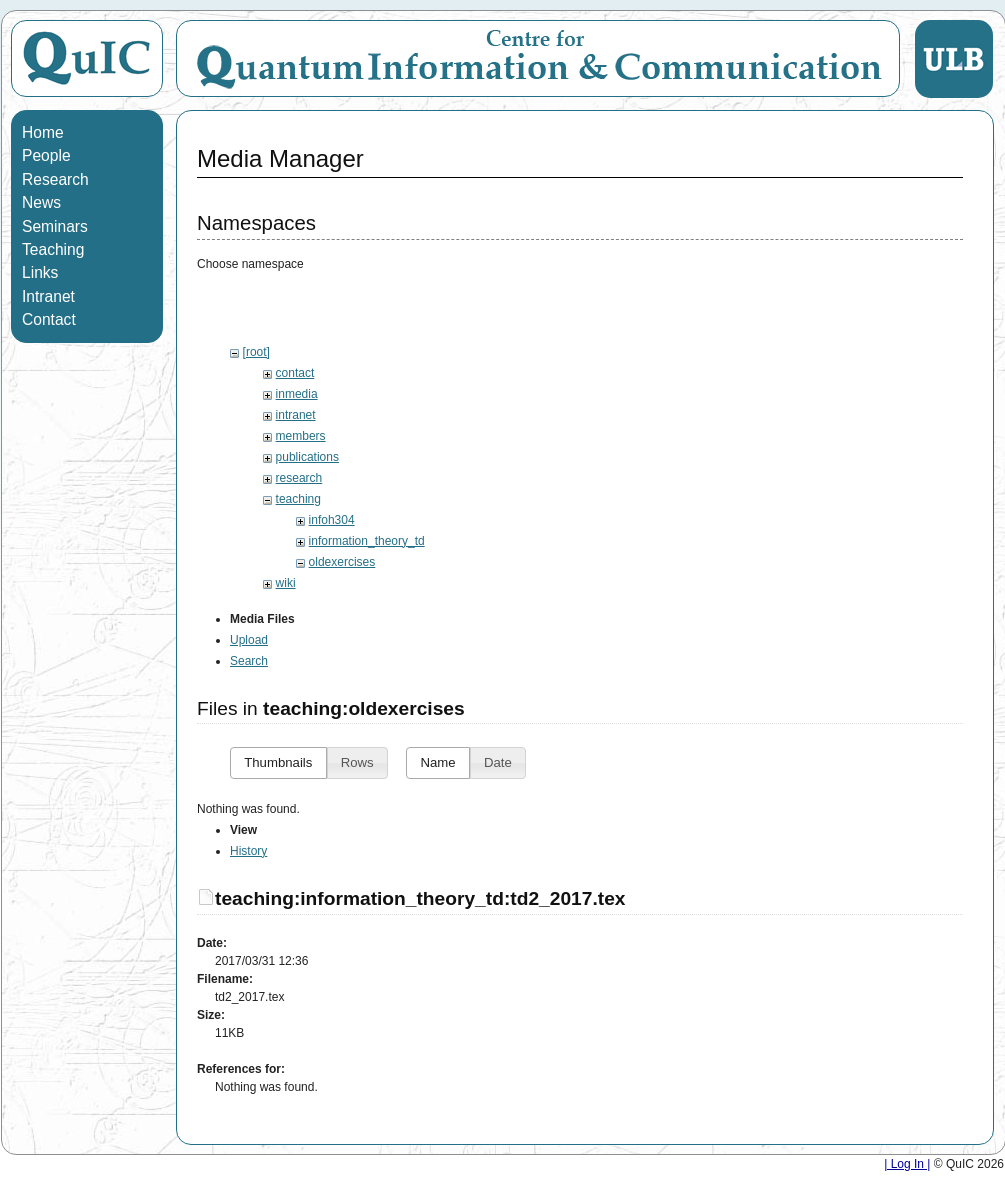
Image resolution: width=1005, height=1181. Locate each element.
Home (43, 132)
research (299, 478)
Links (40, 272)
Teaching (53, 249)
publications (307, 457)
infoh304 (332, 520)
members (301, 436)
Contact (49, 319)
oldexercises (342, 562)
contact (295, 373)
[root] (256, 352)
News (41, 202)
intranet (296, 415)
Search (249, 684)
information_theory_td (367, 541)
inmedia (297, 394)
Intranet (48, 296)
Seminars (55, 226)
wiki (286, 583)
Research (55, 179)
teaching (298, 499)
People (46, 155)
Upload (249, 663)
